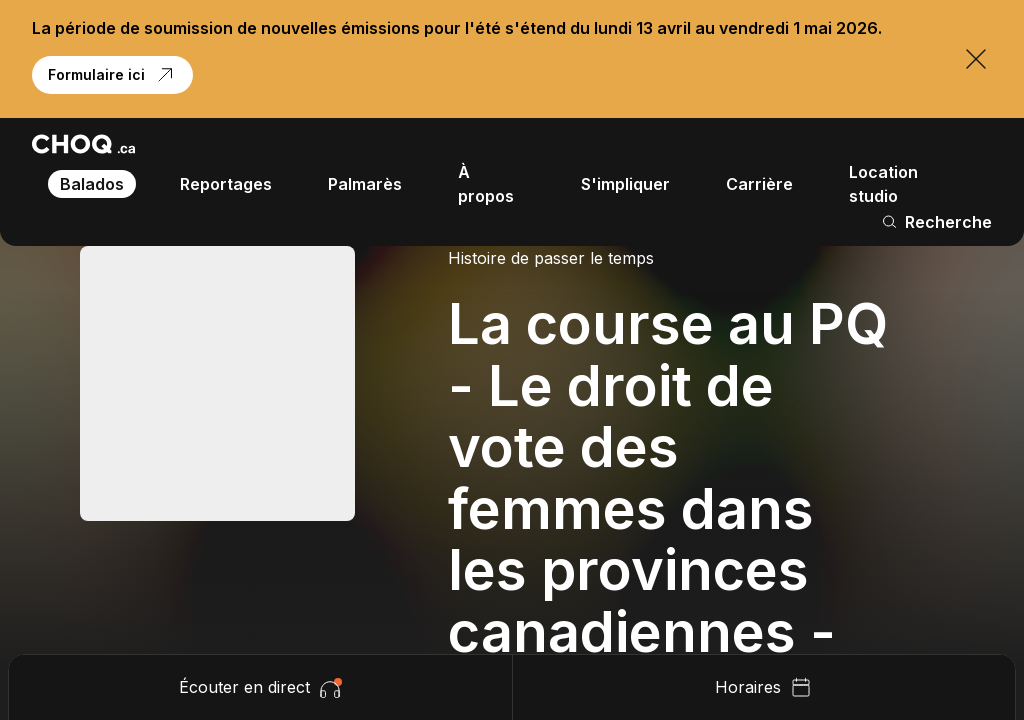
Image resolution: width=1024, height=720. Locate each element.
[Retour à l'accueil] (83, 144)
